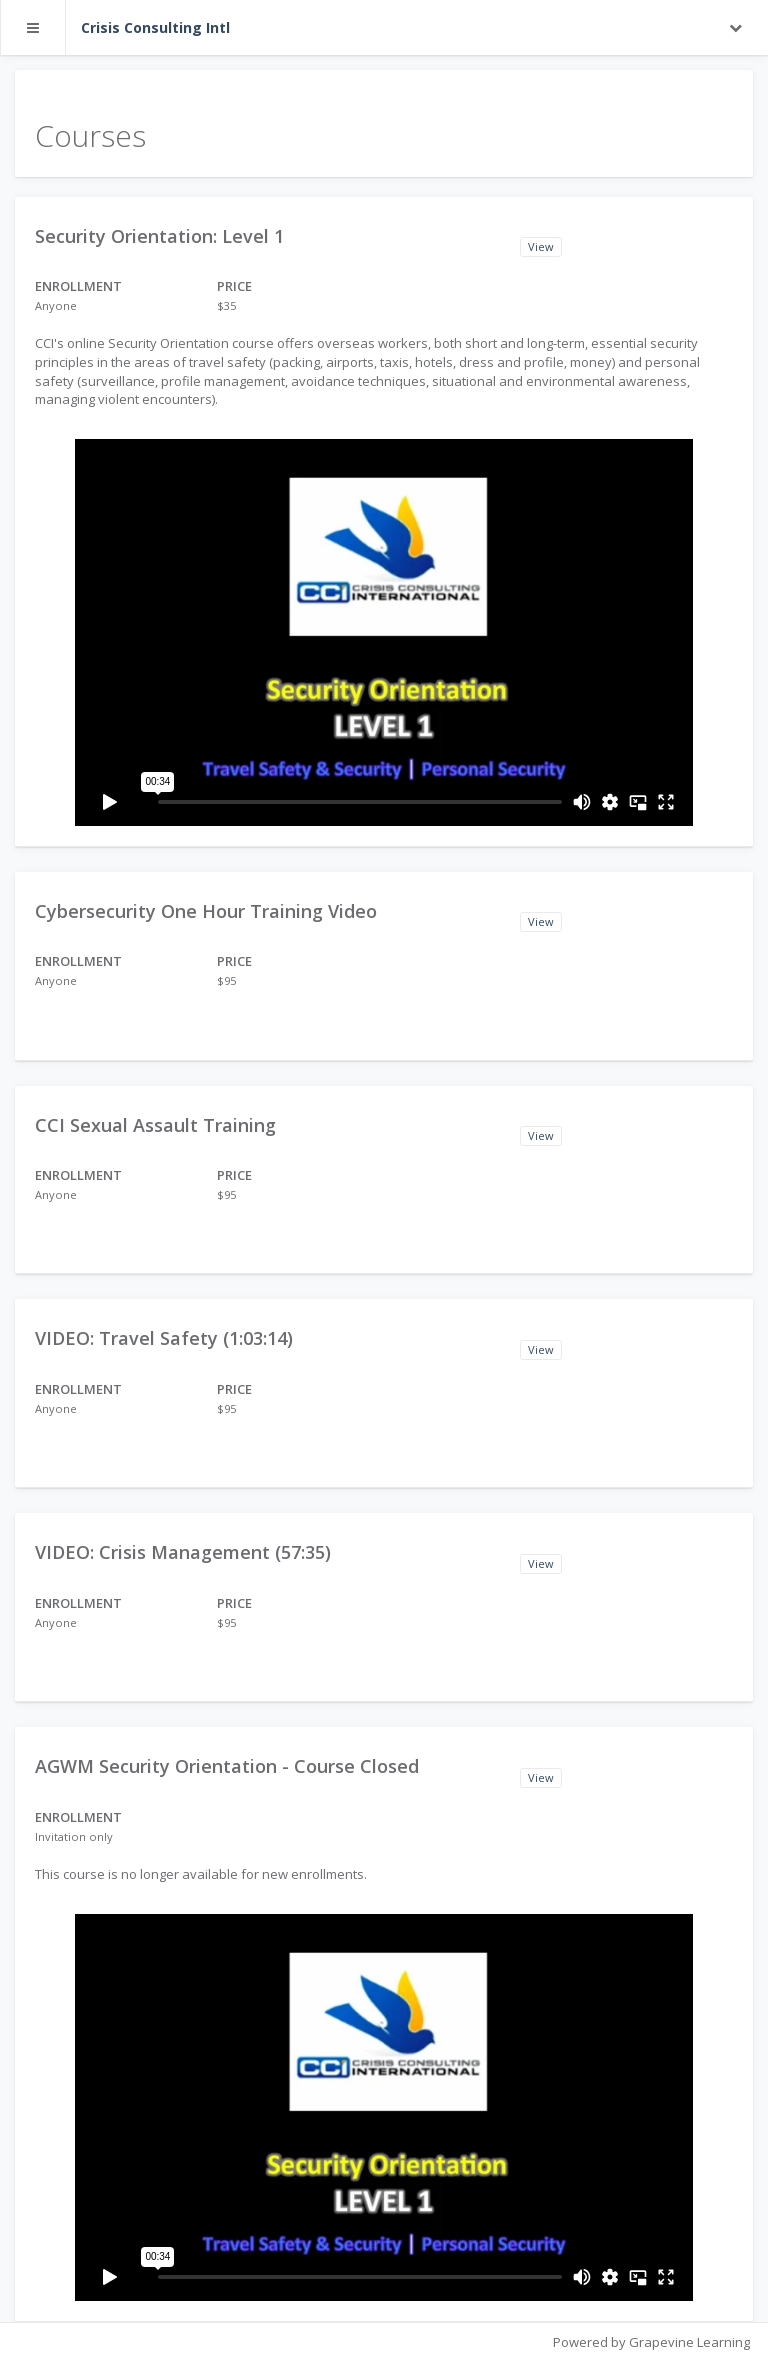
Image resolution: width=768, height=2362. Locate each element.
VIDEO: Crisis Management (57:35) (183, 1552)
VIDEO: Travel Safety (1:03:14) (164, 1338)
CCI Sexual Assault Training (155, 1125)
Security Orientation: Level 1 (159, 236)
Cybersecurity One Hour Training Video (206, 911)
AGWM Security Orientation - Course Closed (227, 1766)
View (541, 246)
